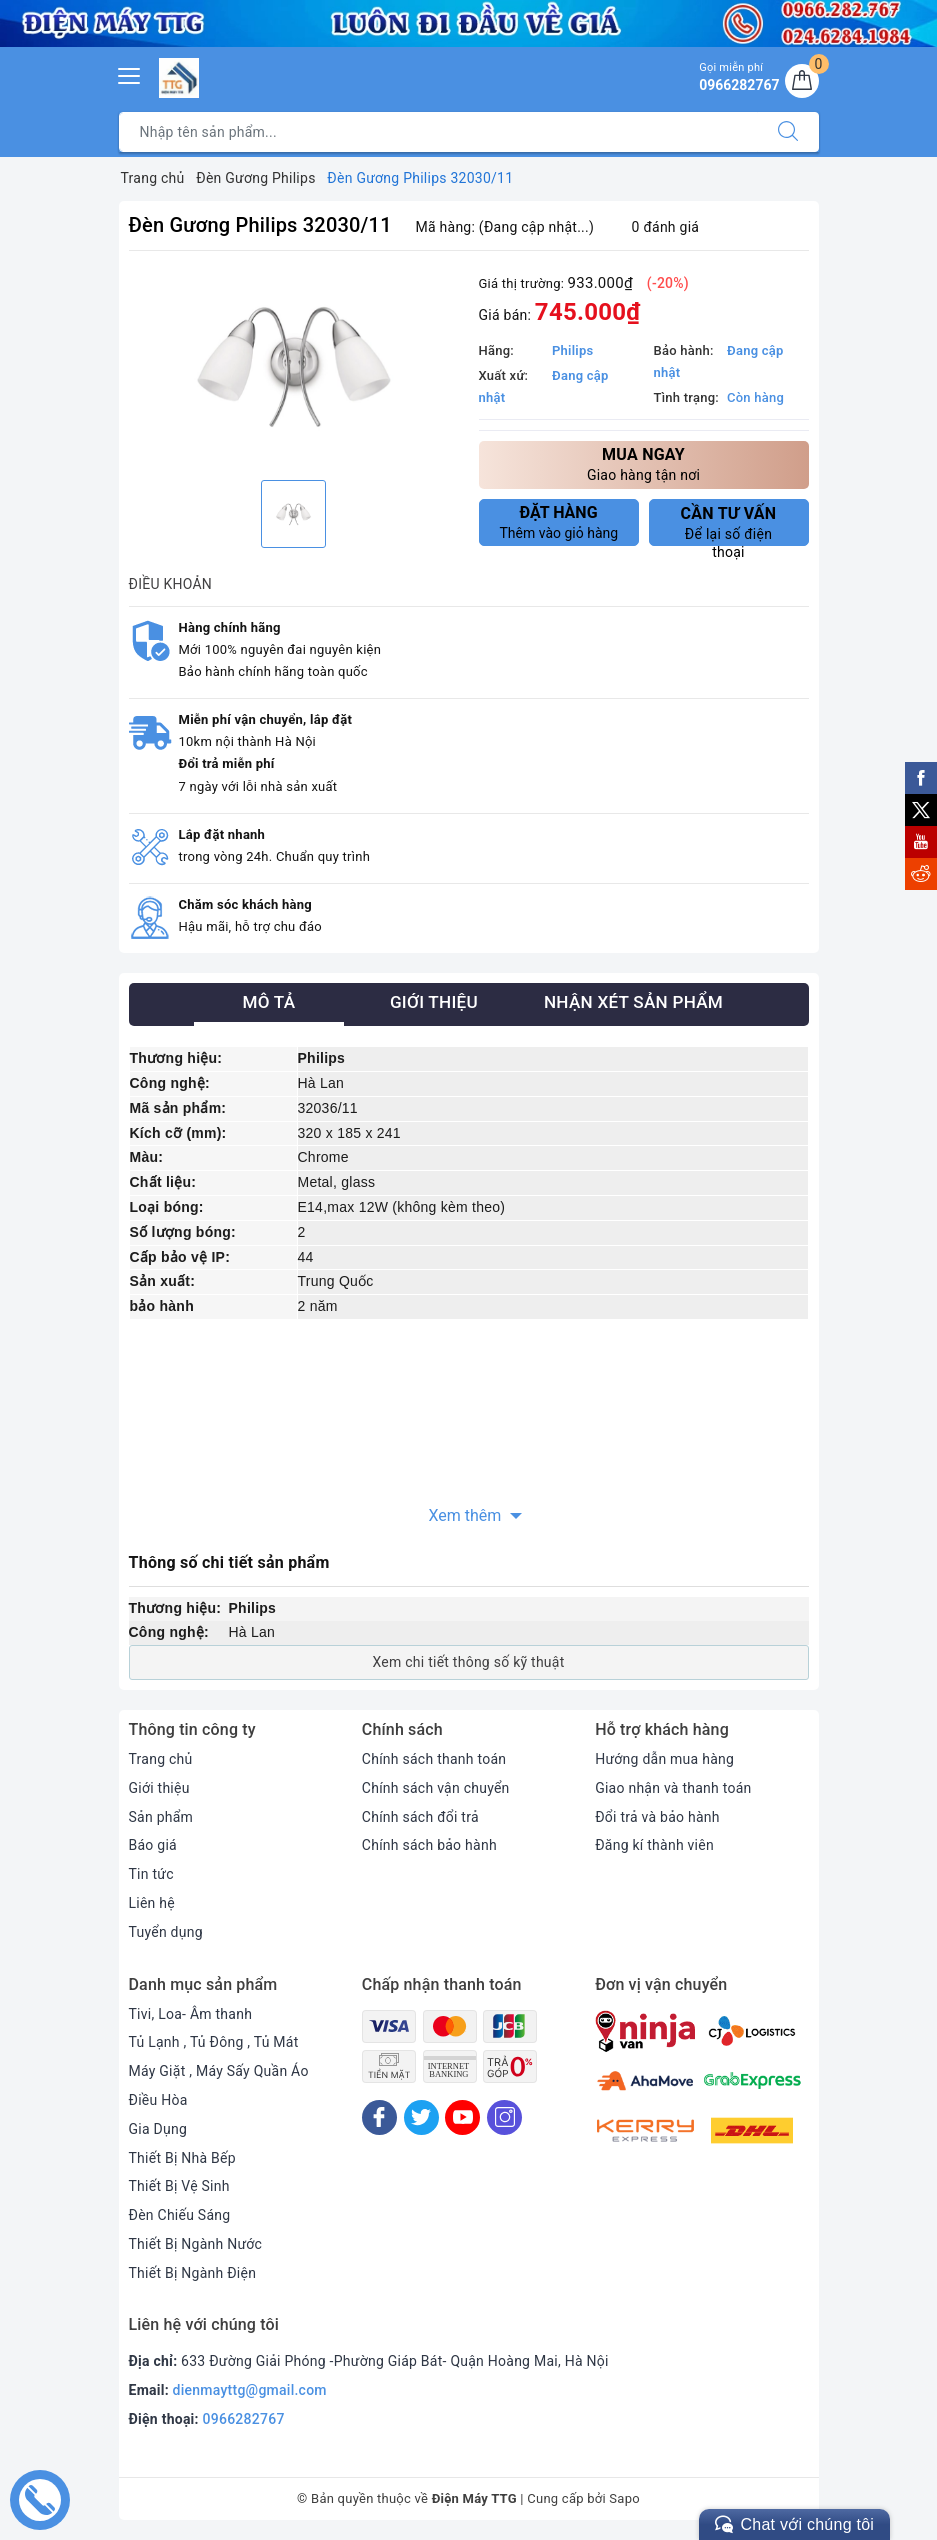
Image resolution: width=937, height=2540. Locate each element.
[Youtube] (462, 2117)
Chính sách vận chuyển (436, 1788)
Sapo (624, 2498)
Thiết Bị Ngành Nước (196, 2244)
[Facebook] (379, 2117)
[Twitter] (421, 2117)
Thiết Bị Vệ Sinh (179, 2186)
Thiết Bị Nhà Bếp (182, 2158)
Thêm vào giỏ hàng (559, 522)
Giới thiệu (159, 1788)
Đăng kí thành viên (654, 1845)
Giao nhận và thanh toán (673, 1788)
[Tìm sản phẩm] (438, 132)
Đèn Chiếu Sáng (180, 2215)
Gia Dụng (158, 2129)
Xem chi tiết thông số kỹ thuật (468, 1662)
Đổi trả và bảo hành (657, 1817)
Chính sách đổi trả (420, 1817)
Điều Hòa (158, 2100)
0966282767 (244, 2419)
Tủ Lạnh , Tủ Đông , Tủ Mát (214, 2042)
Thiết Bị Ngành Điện (193, 2273)
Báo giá (153, 1845)
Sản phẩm (161, 1817)
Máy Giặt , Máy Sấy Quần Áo (219, 2071)
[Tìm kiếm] (788, 132)
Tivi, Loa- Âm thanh (191, 2014)
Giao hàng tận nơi (644, 463)
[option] (294, 368)
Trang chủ (161, 1759)
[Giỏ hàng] (802, 81)
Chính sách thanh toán (434, 1759)
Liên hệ (152, 1903)
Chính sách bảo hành (429, 1845)
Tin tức (151, 1874)
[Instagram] (504, 2117)
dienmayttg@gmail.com (250, 2390)
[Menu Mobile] (130, 73)
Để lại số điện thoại (729, 525)
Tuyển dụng (166, 1932)
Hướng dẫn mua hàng (664, 1759)
